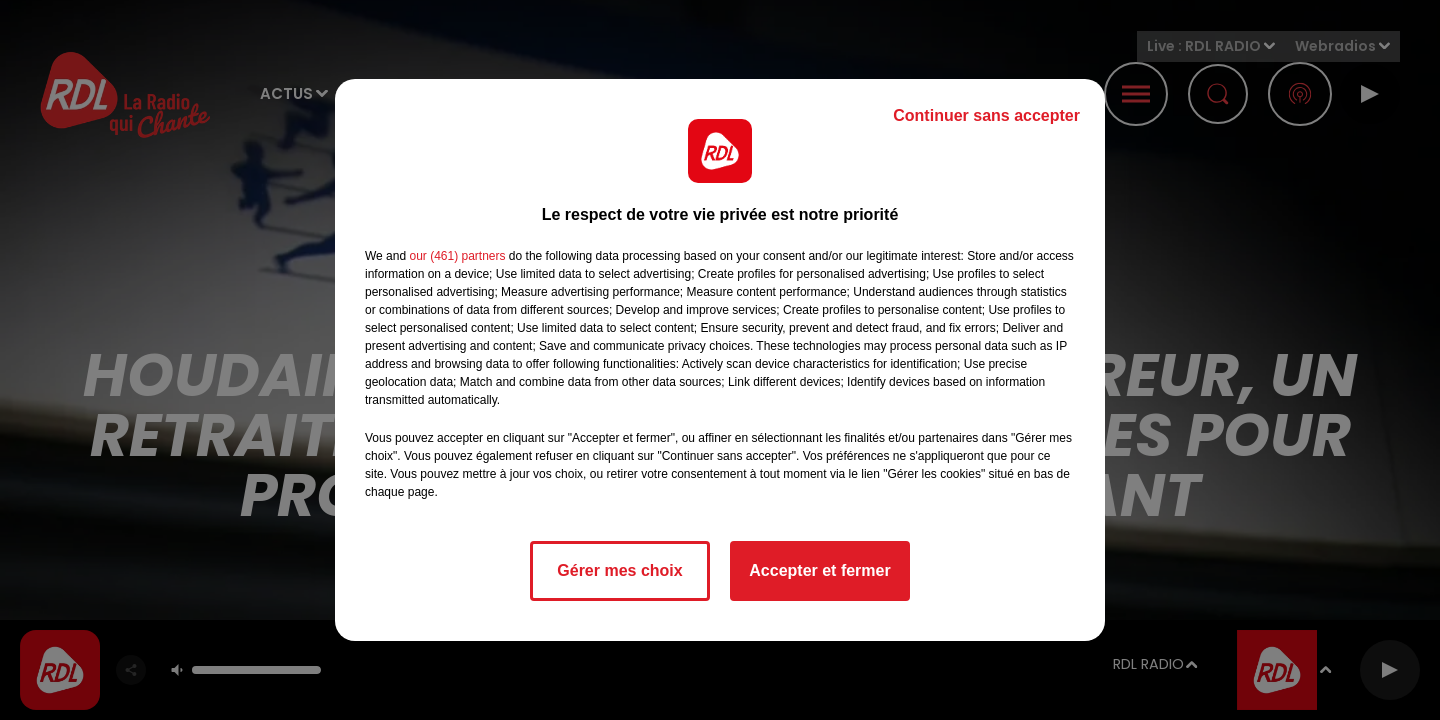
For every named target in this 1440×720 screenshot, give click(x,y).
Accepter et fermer (819, 570)
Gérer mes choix (619, 570)
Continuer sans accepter (986, 115)
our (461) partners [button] (457, 256)
